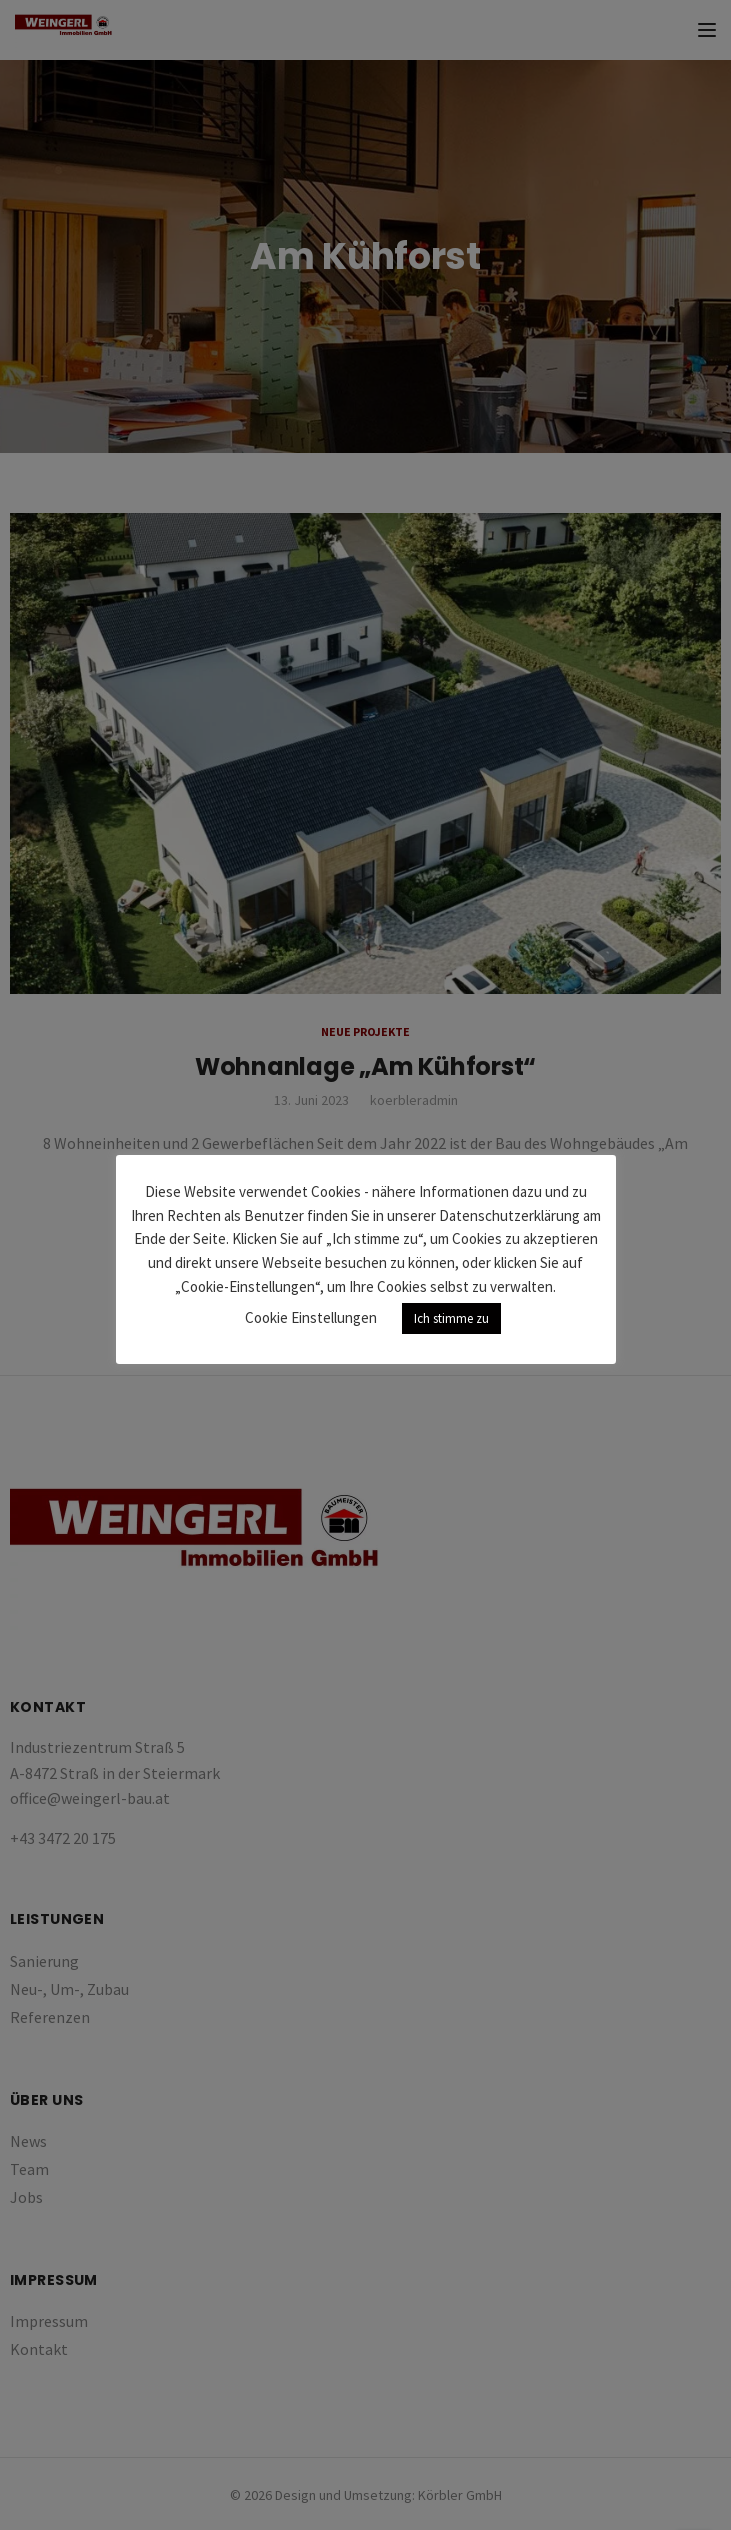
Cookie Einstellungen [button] (311, 1317)
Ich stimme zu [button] (451, 1318)
